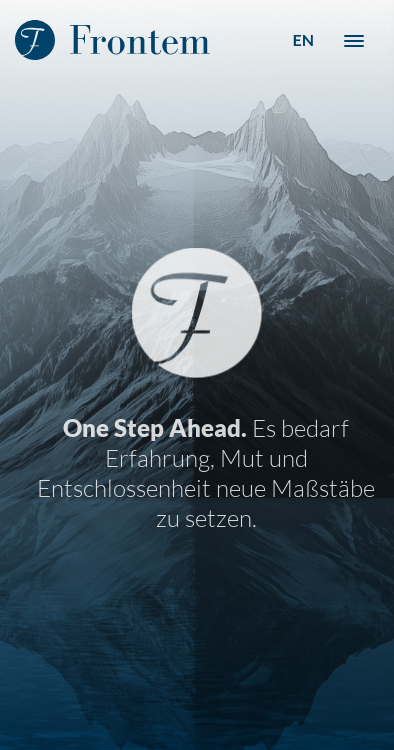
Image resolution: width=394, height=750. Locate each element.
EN (303, 39)
